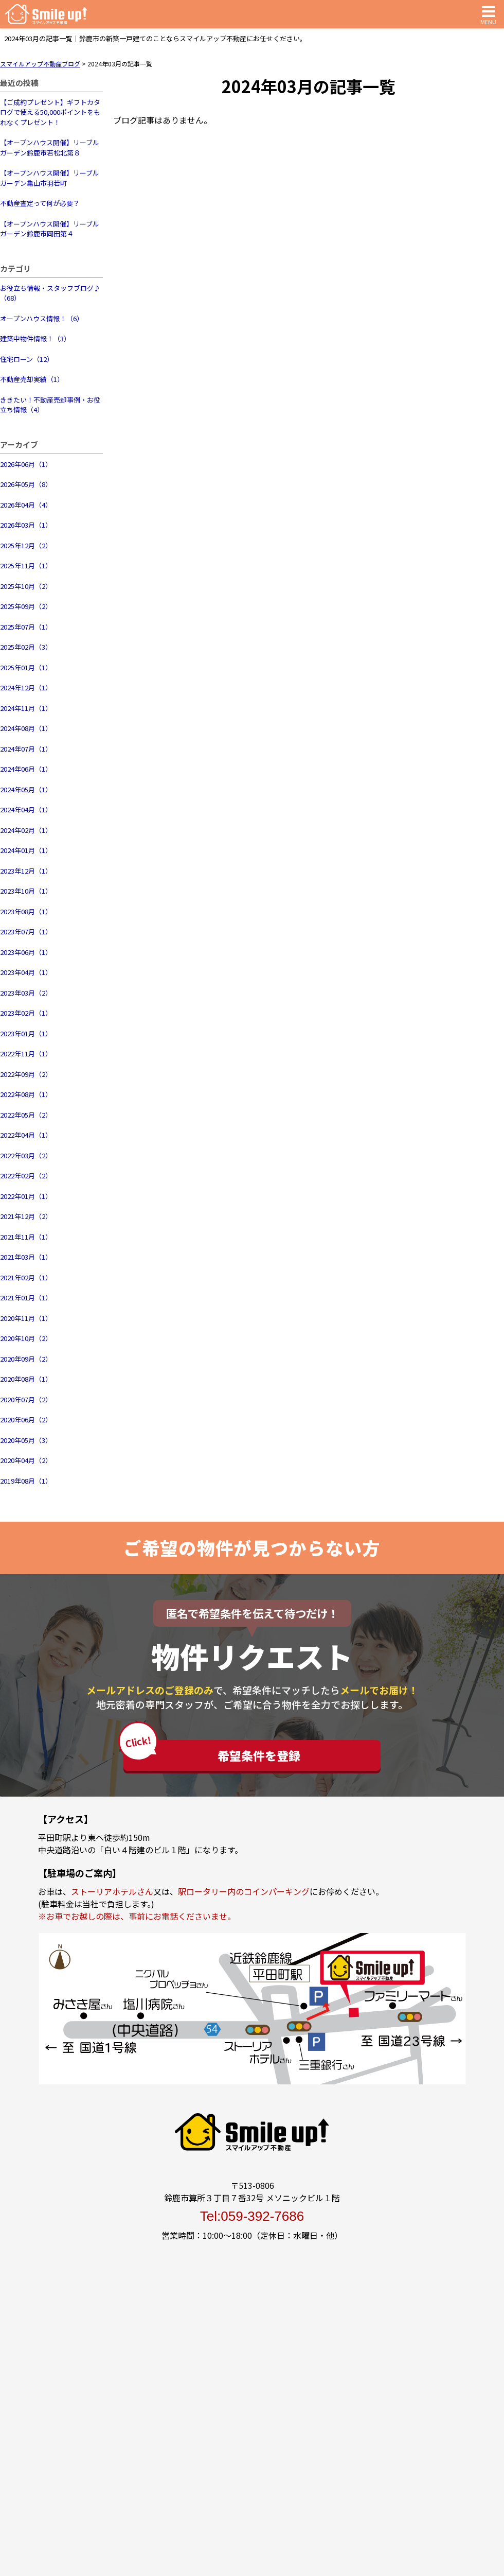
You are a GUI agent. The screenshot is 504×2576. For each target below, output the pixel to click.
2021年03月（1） (26, 1257)
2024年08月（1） (26, 728)
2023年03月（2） (26, 993)
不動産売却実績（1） (32, 379)
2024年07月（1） (26, 749)
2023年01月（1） (26, 1033)
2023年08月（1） (26, 911)
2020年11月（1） (26, 1318)
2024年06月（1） (26, 769)
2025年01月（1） (26, 667)
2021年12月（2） (26, 1216)
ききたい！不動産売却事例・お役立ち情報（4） (50, 405)
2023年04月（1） (26, 972)
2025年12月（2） (26, 545)
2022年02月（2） (26, 1175)
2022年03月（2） (26, 1155)
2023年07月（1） (26, 931)
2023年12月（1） (26, 871)
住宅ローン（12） (26, 359)
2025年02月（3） (26, 647)
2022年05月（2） (26, 1115)
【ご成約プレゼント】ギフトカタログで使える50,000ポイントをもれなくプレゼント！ (50, 112)
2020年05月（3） (26, 1440)
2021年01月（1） (26, 1297)
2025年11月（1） (26, 565)
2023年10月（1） (26, 891)
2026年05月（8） (26, 484)
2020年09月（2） (26, 1359)
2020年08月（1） (26, 1379)
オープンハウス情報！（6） (41, 318)
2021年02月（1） (26, 1277)
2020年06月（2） (26, 1419)
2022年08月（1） (26, 1094)
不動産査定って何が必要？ (40, 203)
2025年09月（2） (26, 606)
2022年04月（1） (26, 1135)
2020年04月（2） (26, 1460)
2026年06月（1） (26, 464)
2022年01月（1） (26, 1196)
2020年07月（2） (26, 1399)
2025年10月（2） (26, 586)
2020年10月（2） (26, 1338)
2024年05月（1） (26, 789)
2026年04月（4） (26, 505)
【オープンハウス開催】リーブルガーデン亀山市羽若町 (49, 178)
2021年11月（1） (26, 1237)
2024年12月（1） (26, 687)
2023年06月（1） (26, 952)
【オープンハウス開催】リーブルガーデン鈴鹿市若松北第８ (49, 147)
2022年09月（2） (26, 1074)
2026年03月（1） (26, 525)
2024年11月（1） (26, 708)
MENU (488, 14)
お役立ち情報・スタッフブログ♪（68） (50, 293)
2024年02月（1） (26, 830)
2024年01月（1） (26, 850)
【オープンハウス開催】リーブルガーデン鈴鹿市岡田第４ (49, 229)
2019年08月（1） (26, 1481)
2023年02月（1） (26, 1013)
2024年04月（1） (26, 809)
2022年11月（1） (26, 1053)
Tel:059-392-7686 (252, 2216)
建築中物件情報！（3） (35, 338)
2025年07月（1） (26, 627)
